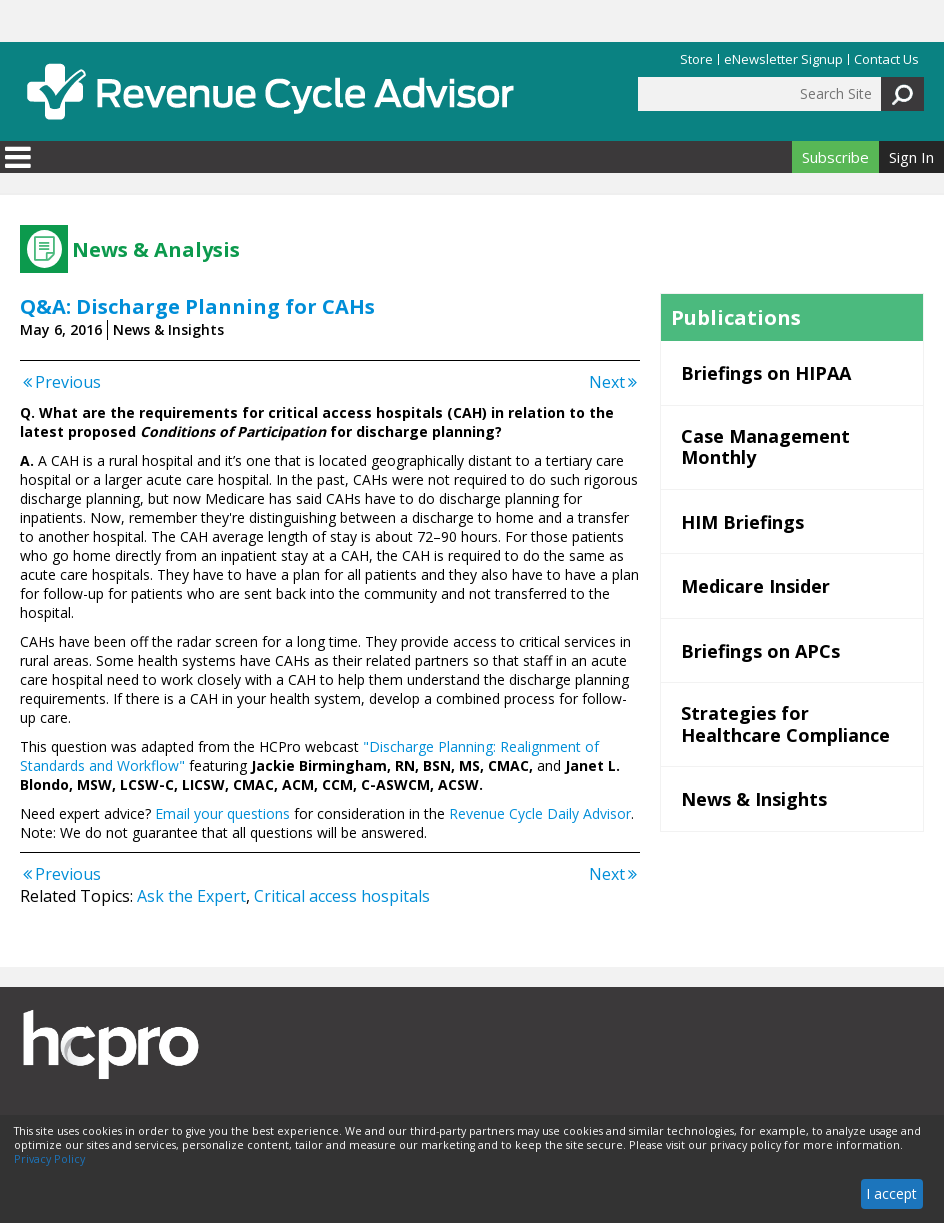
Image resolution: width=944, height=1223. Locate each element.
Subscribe (835, 157)
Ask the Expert (191, 896)
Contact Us (886, 59)
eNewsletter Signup (783, 59)
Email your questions (222, 813)
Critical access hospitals (342, 896)
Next (614, 382)
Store (696, 59)
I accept (891, 1193)
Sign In (911, 157)
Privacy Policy (49, 1159)
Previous (60, 382)
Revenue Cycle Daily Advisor (540, 813)
